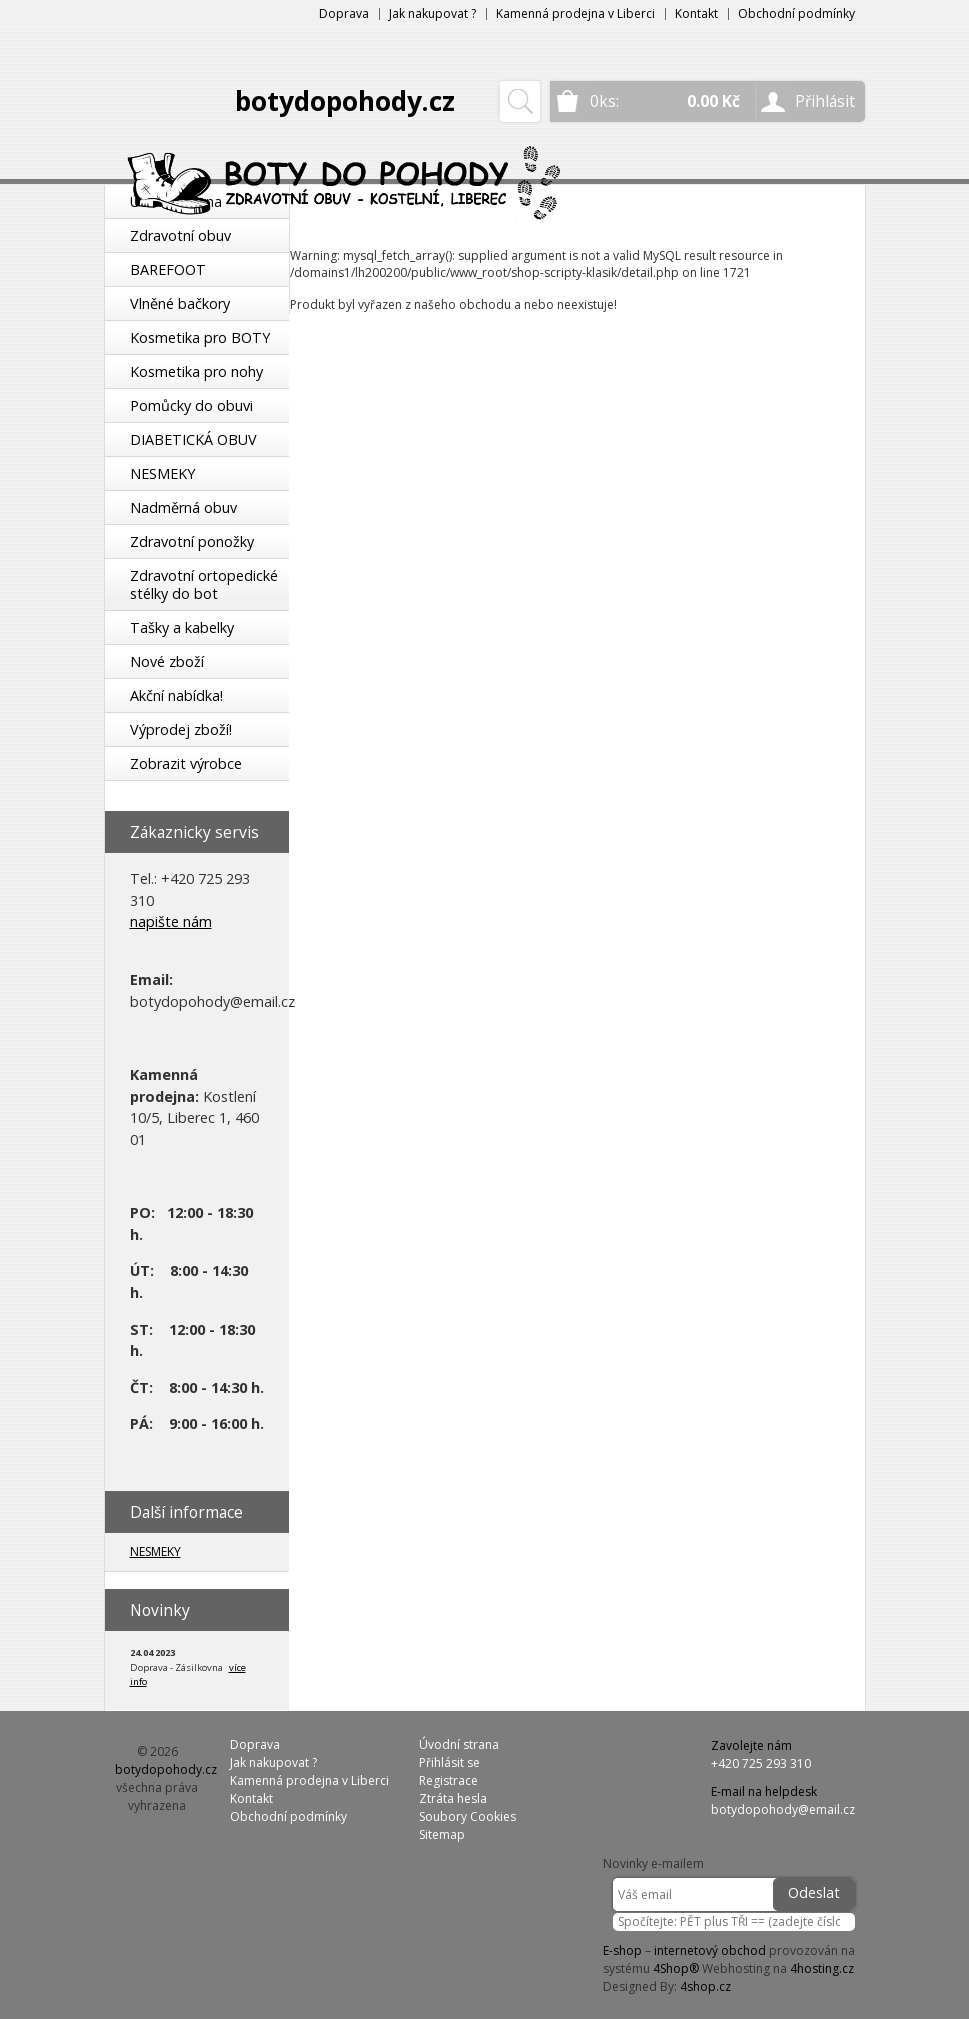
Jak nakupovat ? (432, 13)
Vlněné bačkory (180, 303)
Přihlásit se (449, 1762)
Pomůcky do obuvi (191, 405)
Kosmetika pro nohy (196, 371)
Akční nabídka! (176, 695)
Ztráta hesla (453, 1798)
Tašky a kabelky (182, 627)
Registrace (448, 1780)
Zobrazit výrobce (186, 763)
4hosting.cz (822, 1968)
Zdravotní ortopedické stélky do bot (204, 584)
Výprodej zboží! (181, 729)
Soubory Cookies (467, 1816)
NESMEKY (162, 473)
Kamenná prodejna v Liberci (575, 13)
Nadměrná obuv (183, 507)
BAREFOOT (168, 269)
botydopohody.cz (345, 101)
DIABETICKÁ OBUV (193, 439)
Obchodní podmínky (796, 13)
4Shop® (676, 1968)
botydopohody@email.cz (783, 1809)
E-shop (622, 1950)
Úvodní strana (459, 1744)
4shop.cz (705, 1986)
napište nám (171, 921)
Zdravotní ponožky (192, 541)
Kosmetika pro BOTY (200, 337)
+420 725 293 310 (761, 1763)
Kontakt (696, 13)
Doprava (344, 13)
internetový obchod (710, 1950)
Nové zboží (167, 661)
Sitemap (442, 1834)
